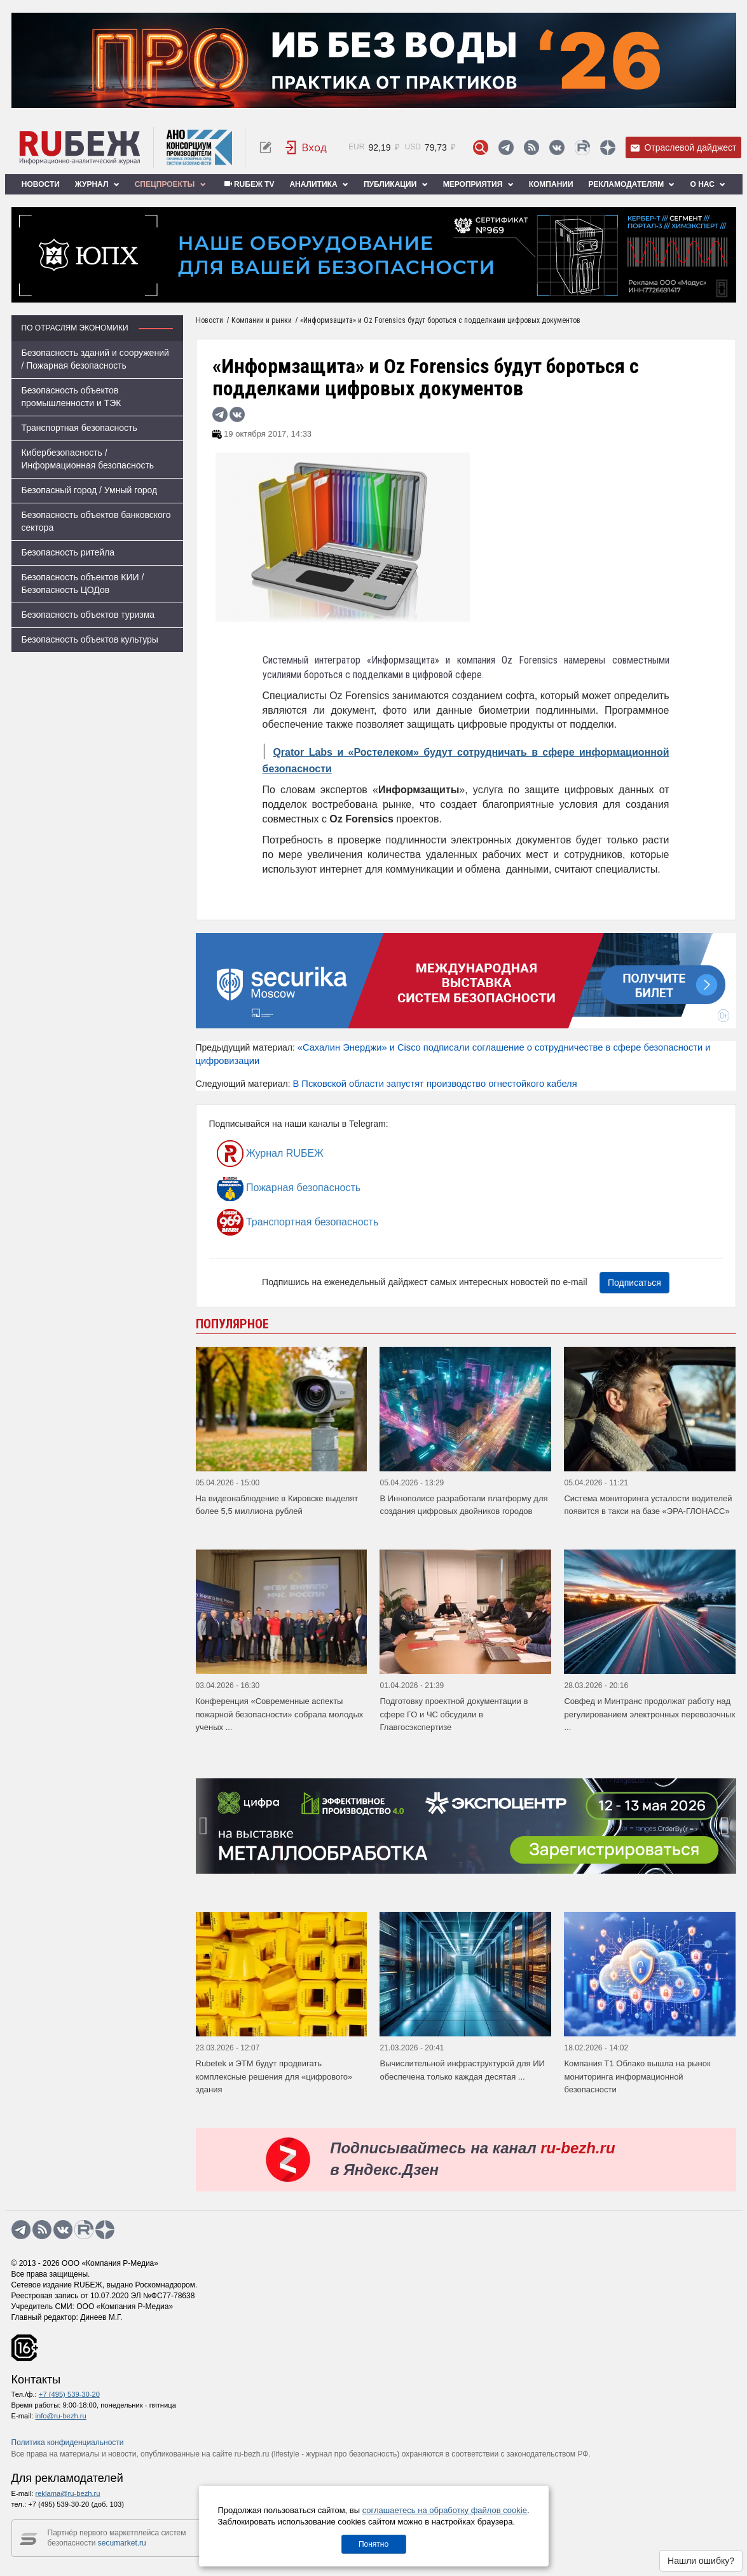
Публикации (396, 184)
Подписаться (634, 1283)
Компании (551, 184)
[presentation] (205, 1826)
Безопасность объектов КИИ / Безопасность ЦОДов (83, 583)
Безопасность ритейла (68, 552)
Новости (41, 184)
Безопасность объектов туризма (88, 615)
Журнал (97, 184)
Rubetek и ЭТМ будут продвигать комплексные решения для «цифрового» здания (274, 2076)
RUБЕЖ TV (248, 184)
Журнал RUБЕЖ (270, 1153)
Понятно (373, 2544)
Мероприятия (478, 184)
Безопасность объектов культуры (90, 639)
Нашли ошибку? (701, 2561)
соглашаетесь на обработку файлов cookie (444, 2510)
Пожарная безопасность (289, 1188)
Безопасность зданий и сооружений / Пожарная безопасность (95, 359)
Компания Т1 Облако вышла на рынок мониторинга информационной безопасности (637, 2076)
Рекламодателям (632, 184)
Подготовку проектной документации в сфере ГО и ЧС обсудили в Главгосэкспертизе (454, 1714)
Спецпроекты (170, 184)
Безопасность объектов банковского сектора (96, 521)
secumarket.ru (122, 2543)
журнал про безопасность (351, 2454)
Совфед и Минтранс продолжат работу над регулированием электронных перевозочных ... (649, 1714)
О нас (707, 184)
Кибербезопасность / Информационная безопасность (88, 458)
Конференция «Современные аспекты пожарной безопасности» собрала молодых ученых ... (280, 1714)
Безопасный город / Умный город (90, 490)
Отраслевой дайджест (683, 147)
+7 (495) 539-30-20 (69, 2394)
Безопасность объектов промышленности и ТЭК (71, 396)
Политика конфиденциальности (67, 2442)
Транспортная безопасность (79, 428)
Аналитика (318, 184)
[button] (461, 1864)
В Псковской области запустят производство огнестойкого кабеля (434, 1084)
